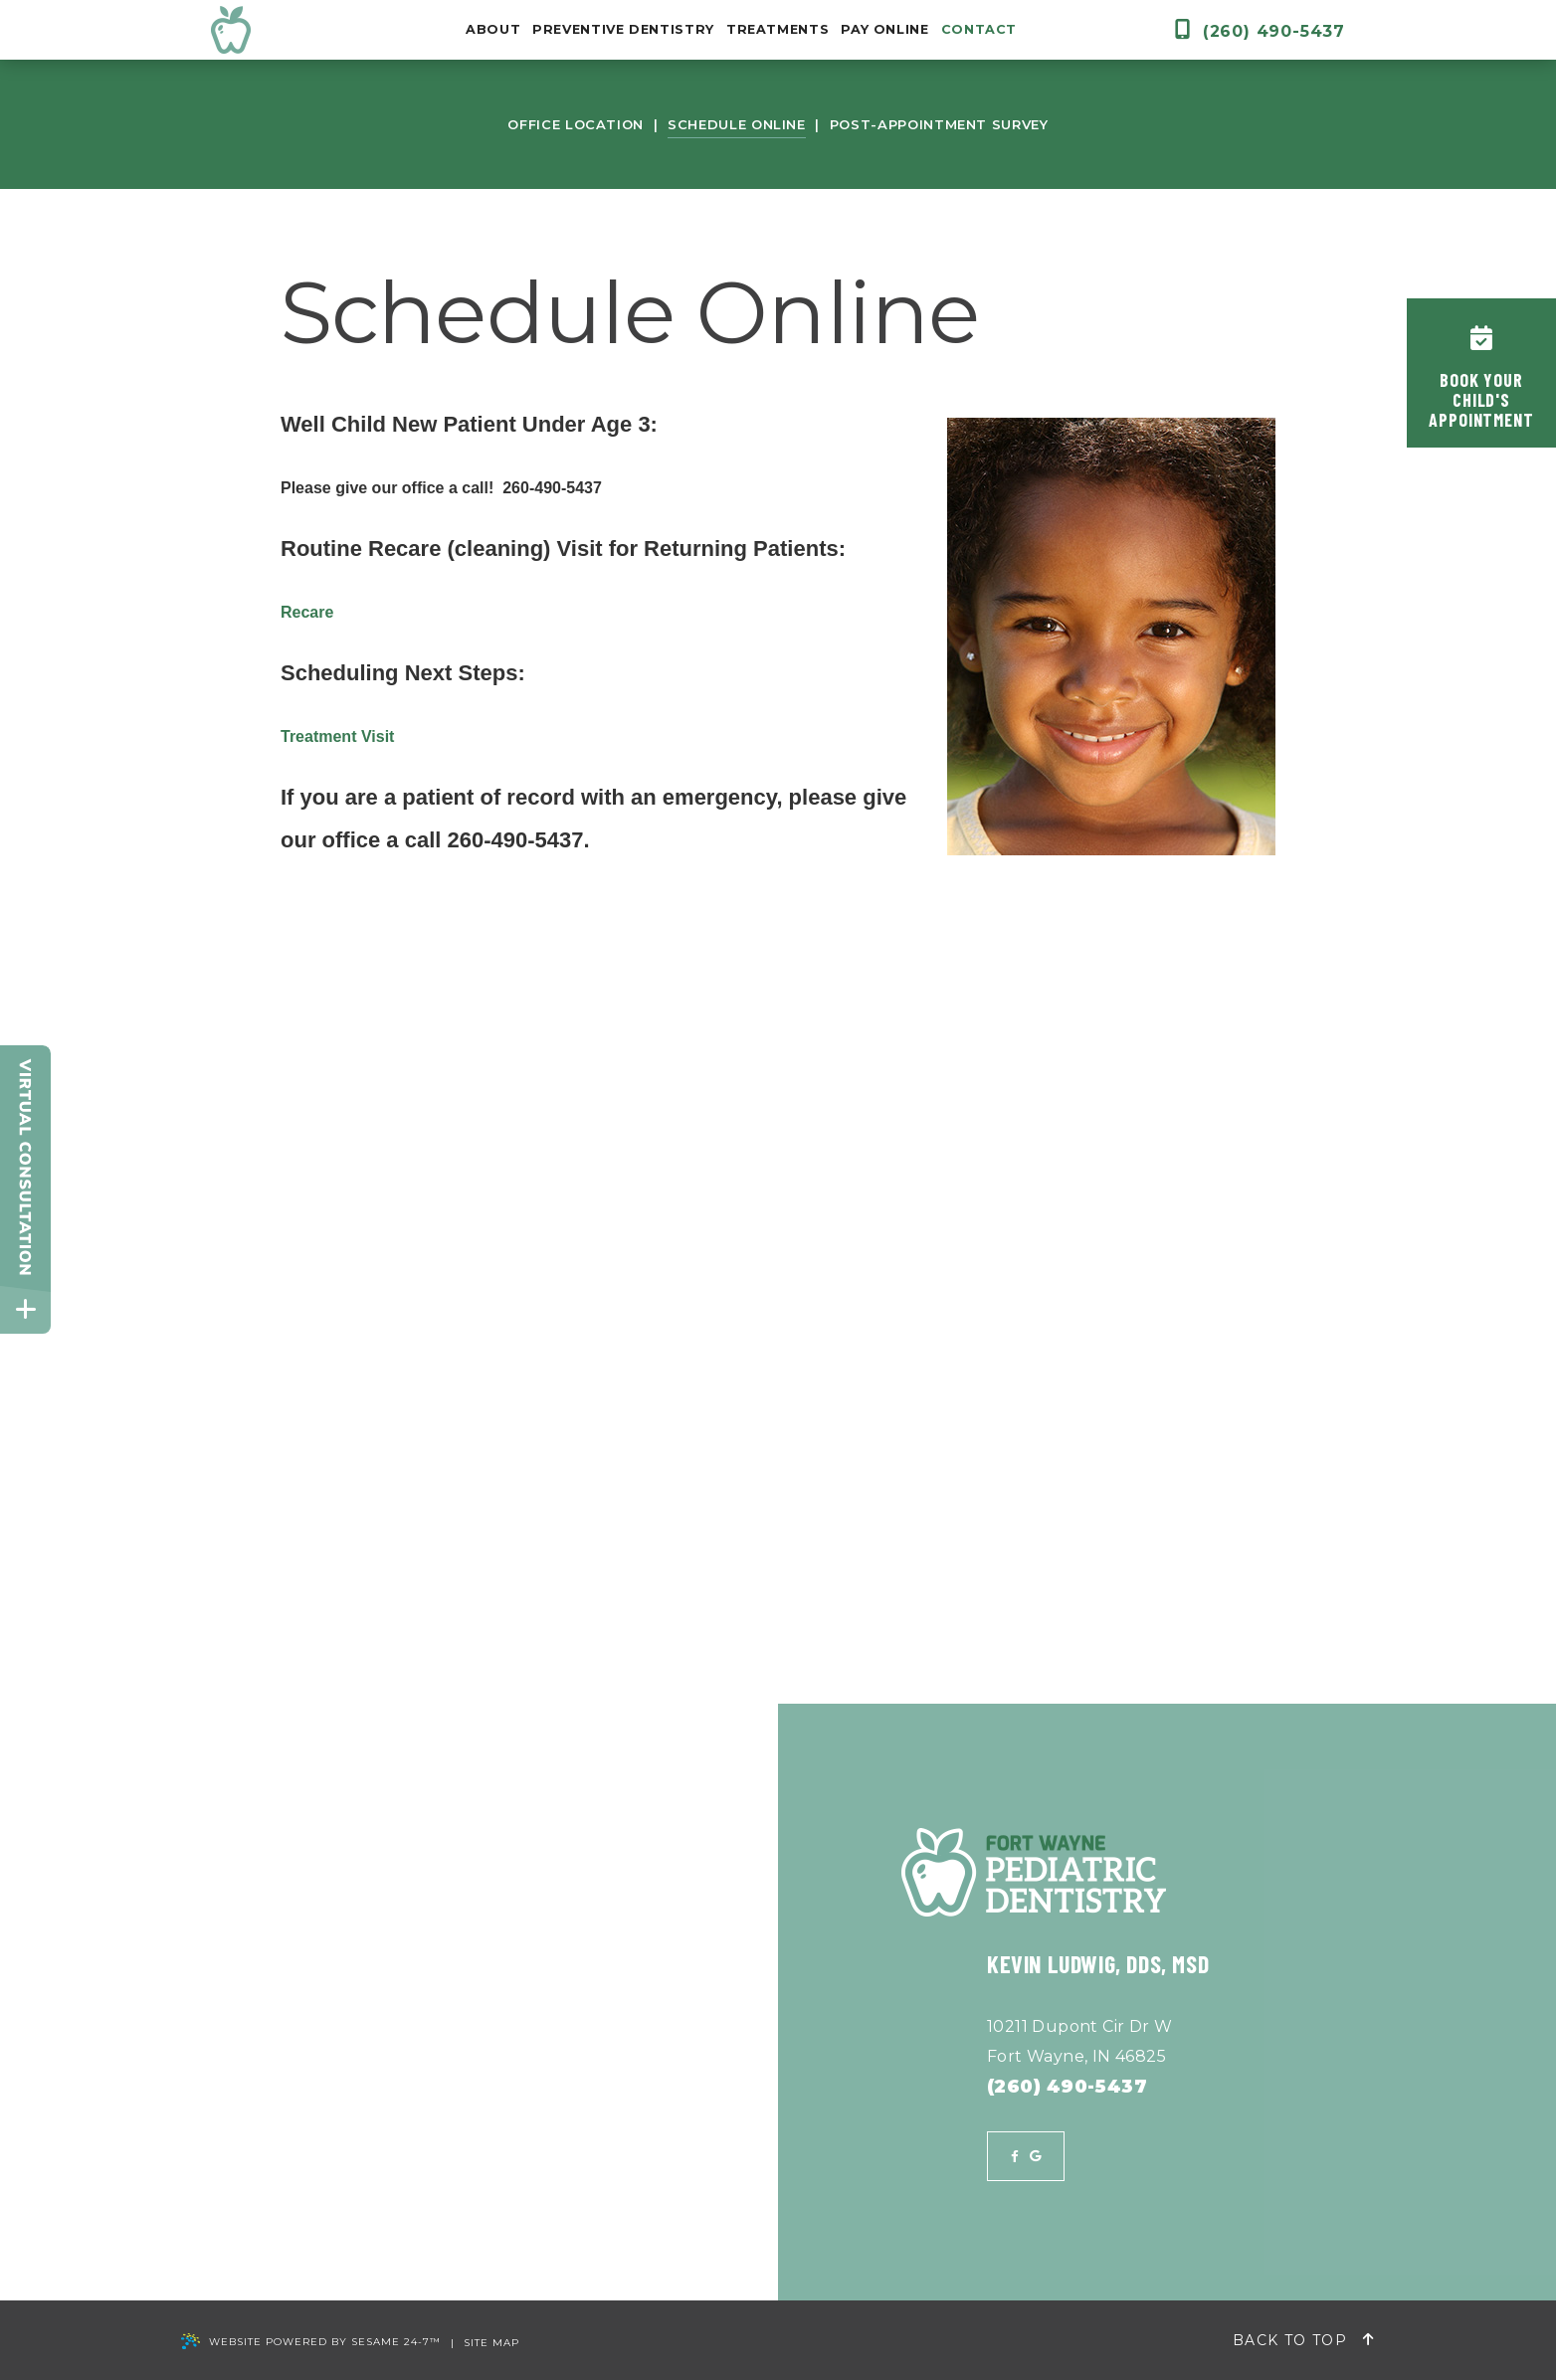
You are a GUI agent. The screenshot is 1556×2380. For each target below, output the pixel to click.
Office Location (575, 124)
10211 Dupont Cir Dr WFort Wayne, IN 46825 (1079, 2041)
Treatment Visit (337, 736)
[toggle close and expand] (25, 1309)
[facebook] (1015, 2156)
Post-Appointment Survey (939, 124)
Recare (307, 612)
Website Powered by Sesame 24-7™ (311, 2342)
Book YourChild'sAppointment (1481, 378)
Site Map (491, 2343)
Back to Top (1304, 2340)
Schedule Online (737, 124)
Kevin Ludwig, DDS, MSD (1098, 1964)
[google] (1035, 2156)
